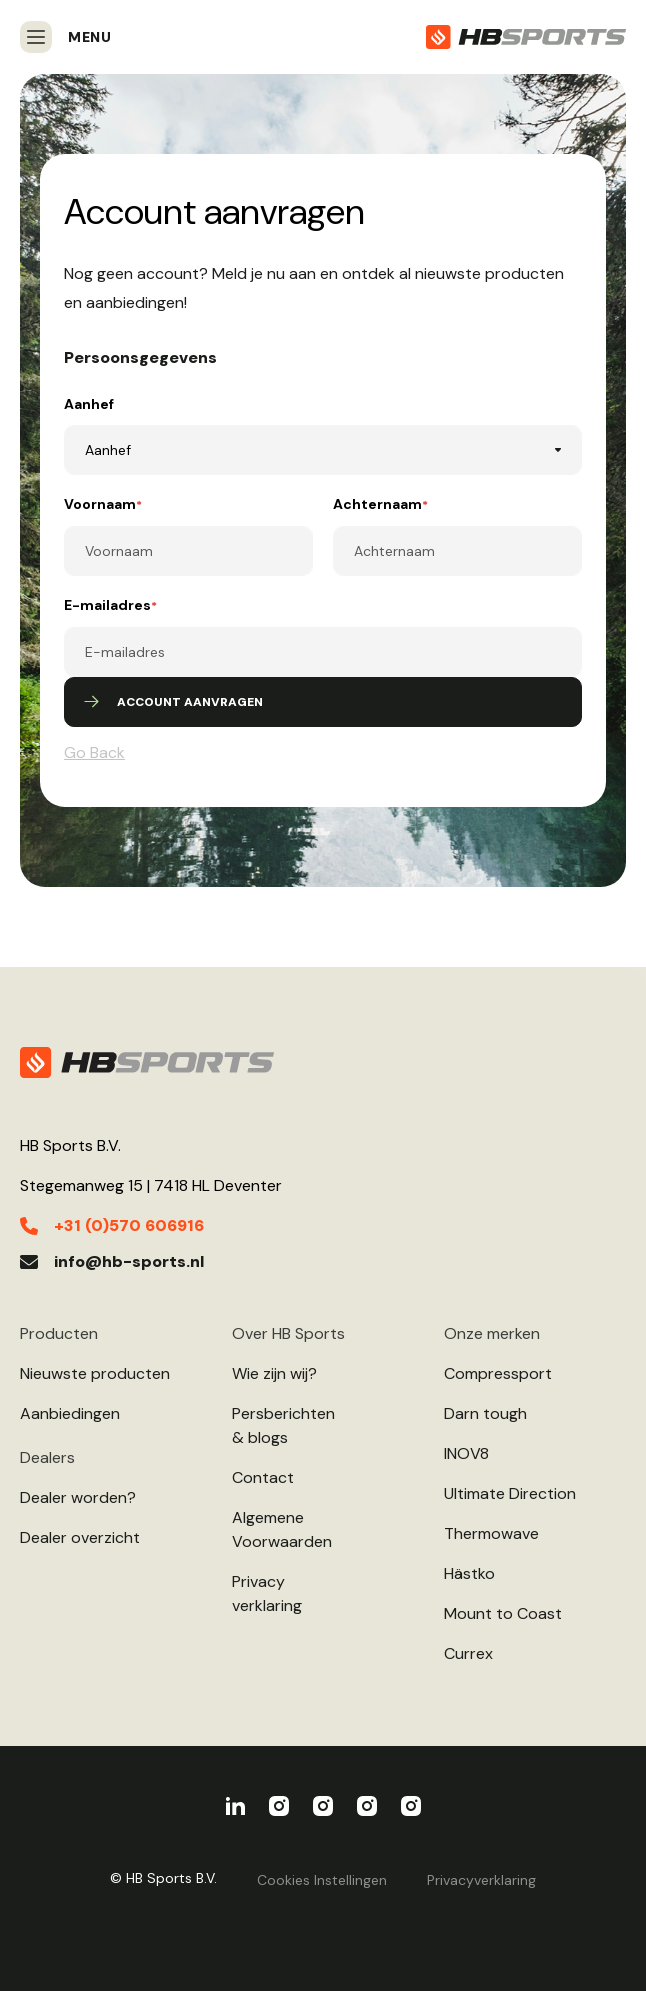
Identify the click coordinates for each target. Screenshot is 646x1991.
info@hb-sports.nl (129, 1261)
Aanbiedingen (70, 1413)
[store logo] (526, 37)
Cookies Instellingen (322, 1880)
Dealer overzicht (80, 1537)
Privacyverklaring (267, 1593)
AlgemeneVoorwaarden (282, 1529)
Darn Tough (411, 1806)
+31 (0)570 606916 (129, 1225)
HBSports (235, 1806)
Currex (468, 1653)
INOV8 (466, 1453)
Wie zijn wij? (274, 1373)
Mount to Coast (503, 1613)
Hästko (469, 1573)
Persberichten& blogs (283, 1425)
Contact (263, 1477)
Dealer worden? (78, 1497)
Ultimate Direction (510, 1493)
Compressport (498, 1373)
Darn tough (485, 1413)
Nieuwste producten (95, 1373)
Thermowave (491, 1533)
